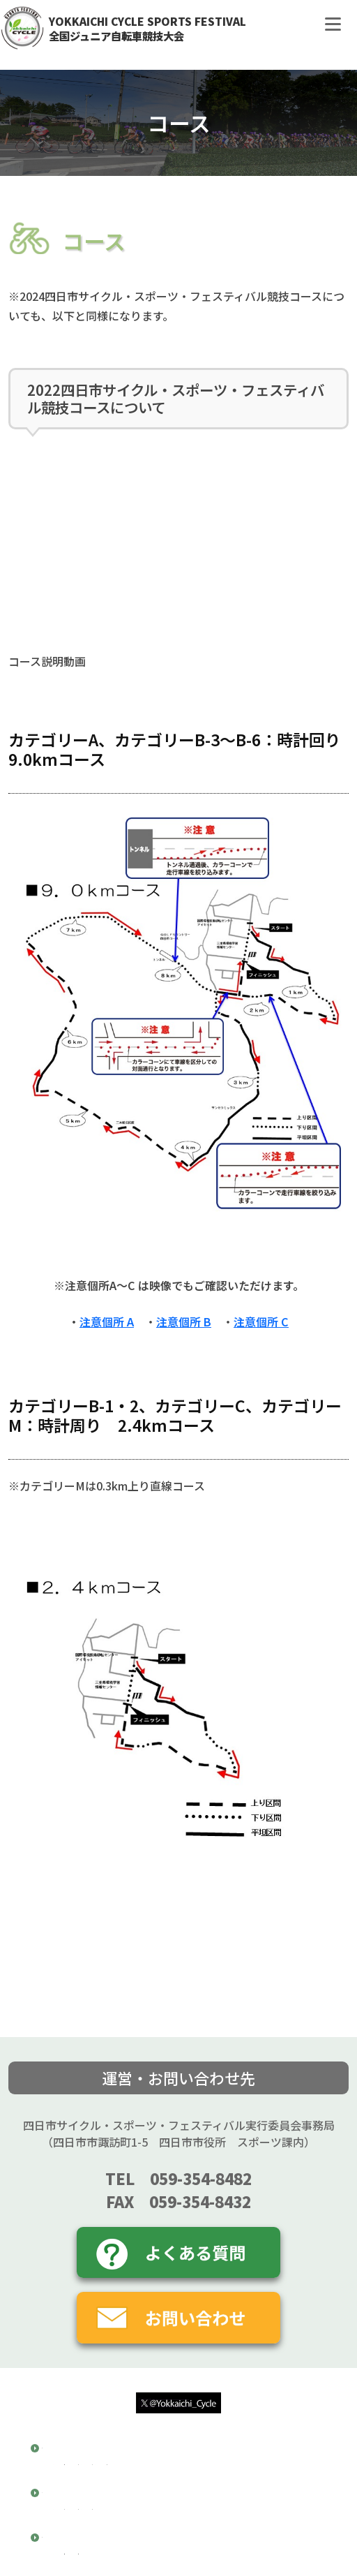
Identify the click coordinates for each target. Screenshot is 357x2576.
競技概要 (66, 2456)
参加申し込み (161, 2489)
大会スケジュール (244, 2472)
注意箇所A (92, 2534)
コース (60, 2517)
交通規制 (88, 2489)
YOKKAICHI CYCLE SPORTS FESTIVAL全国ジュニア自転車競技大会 (147, 28)
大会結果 (66, 2562)
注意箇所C (229, 2534)
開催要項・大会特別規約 (125, 2472)
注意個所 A (106, 1321)
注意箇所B (160, 2534)
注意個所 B (183, 1321)
